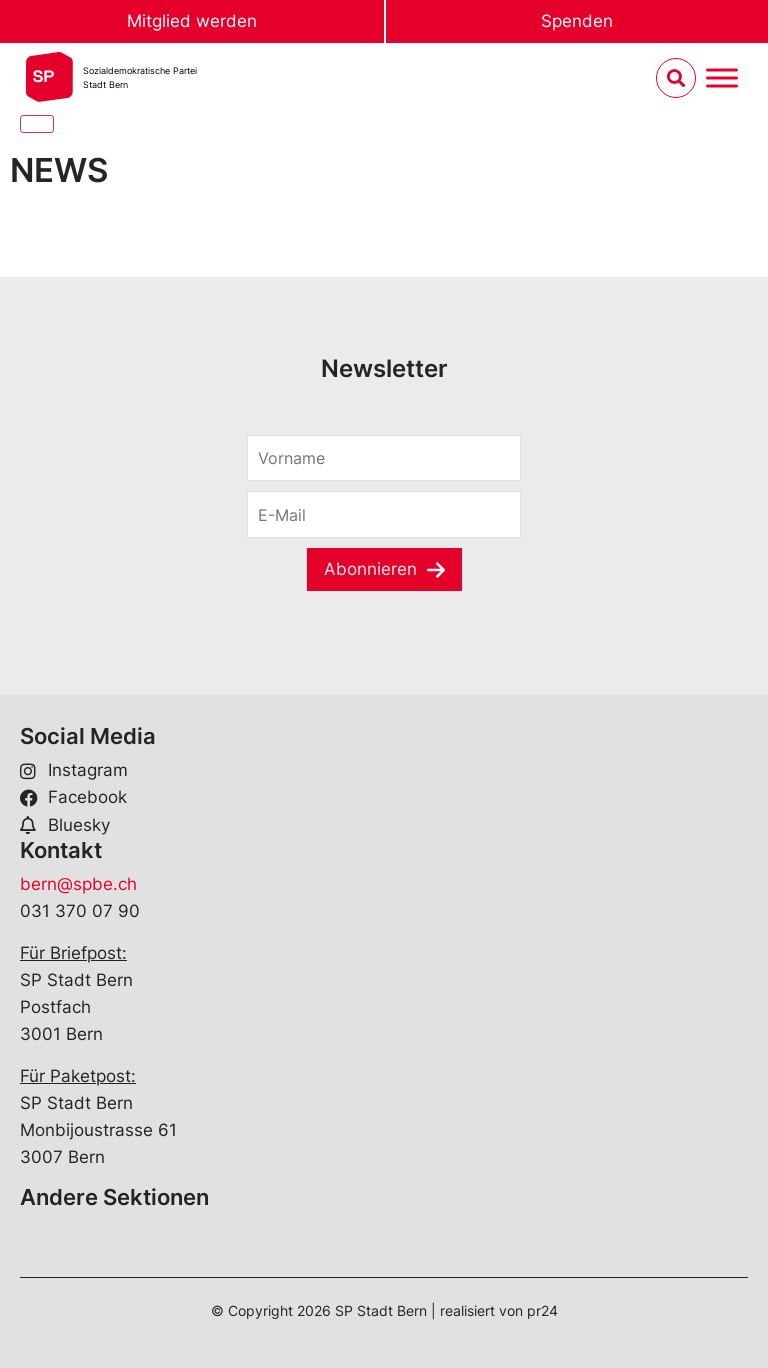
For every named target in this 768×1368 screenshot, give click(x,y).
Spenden (577, 21)
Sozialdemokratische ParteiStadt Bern (140, 77)
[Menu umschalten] (722, 78)
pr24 (542, 1310)
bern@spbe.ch (78, 884)
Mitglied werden (192, 21)
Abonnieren (370, 569)
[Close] (37, 124)
